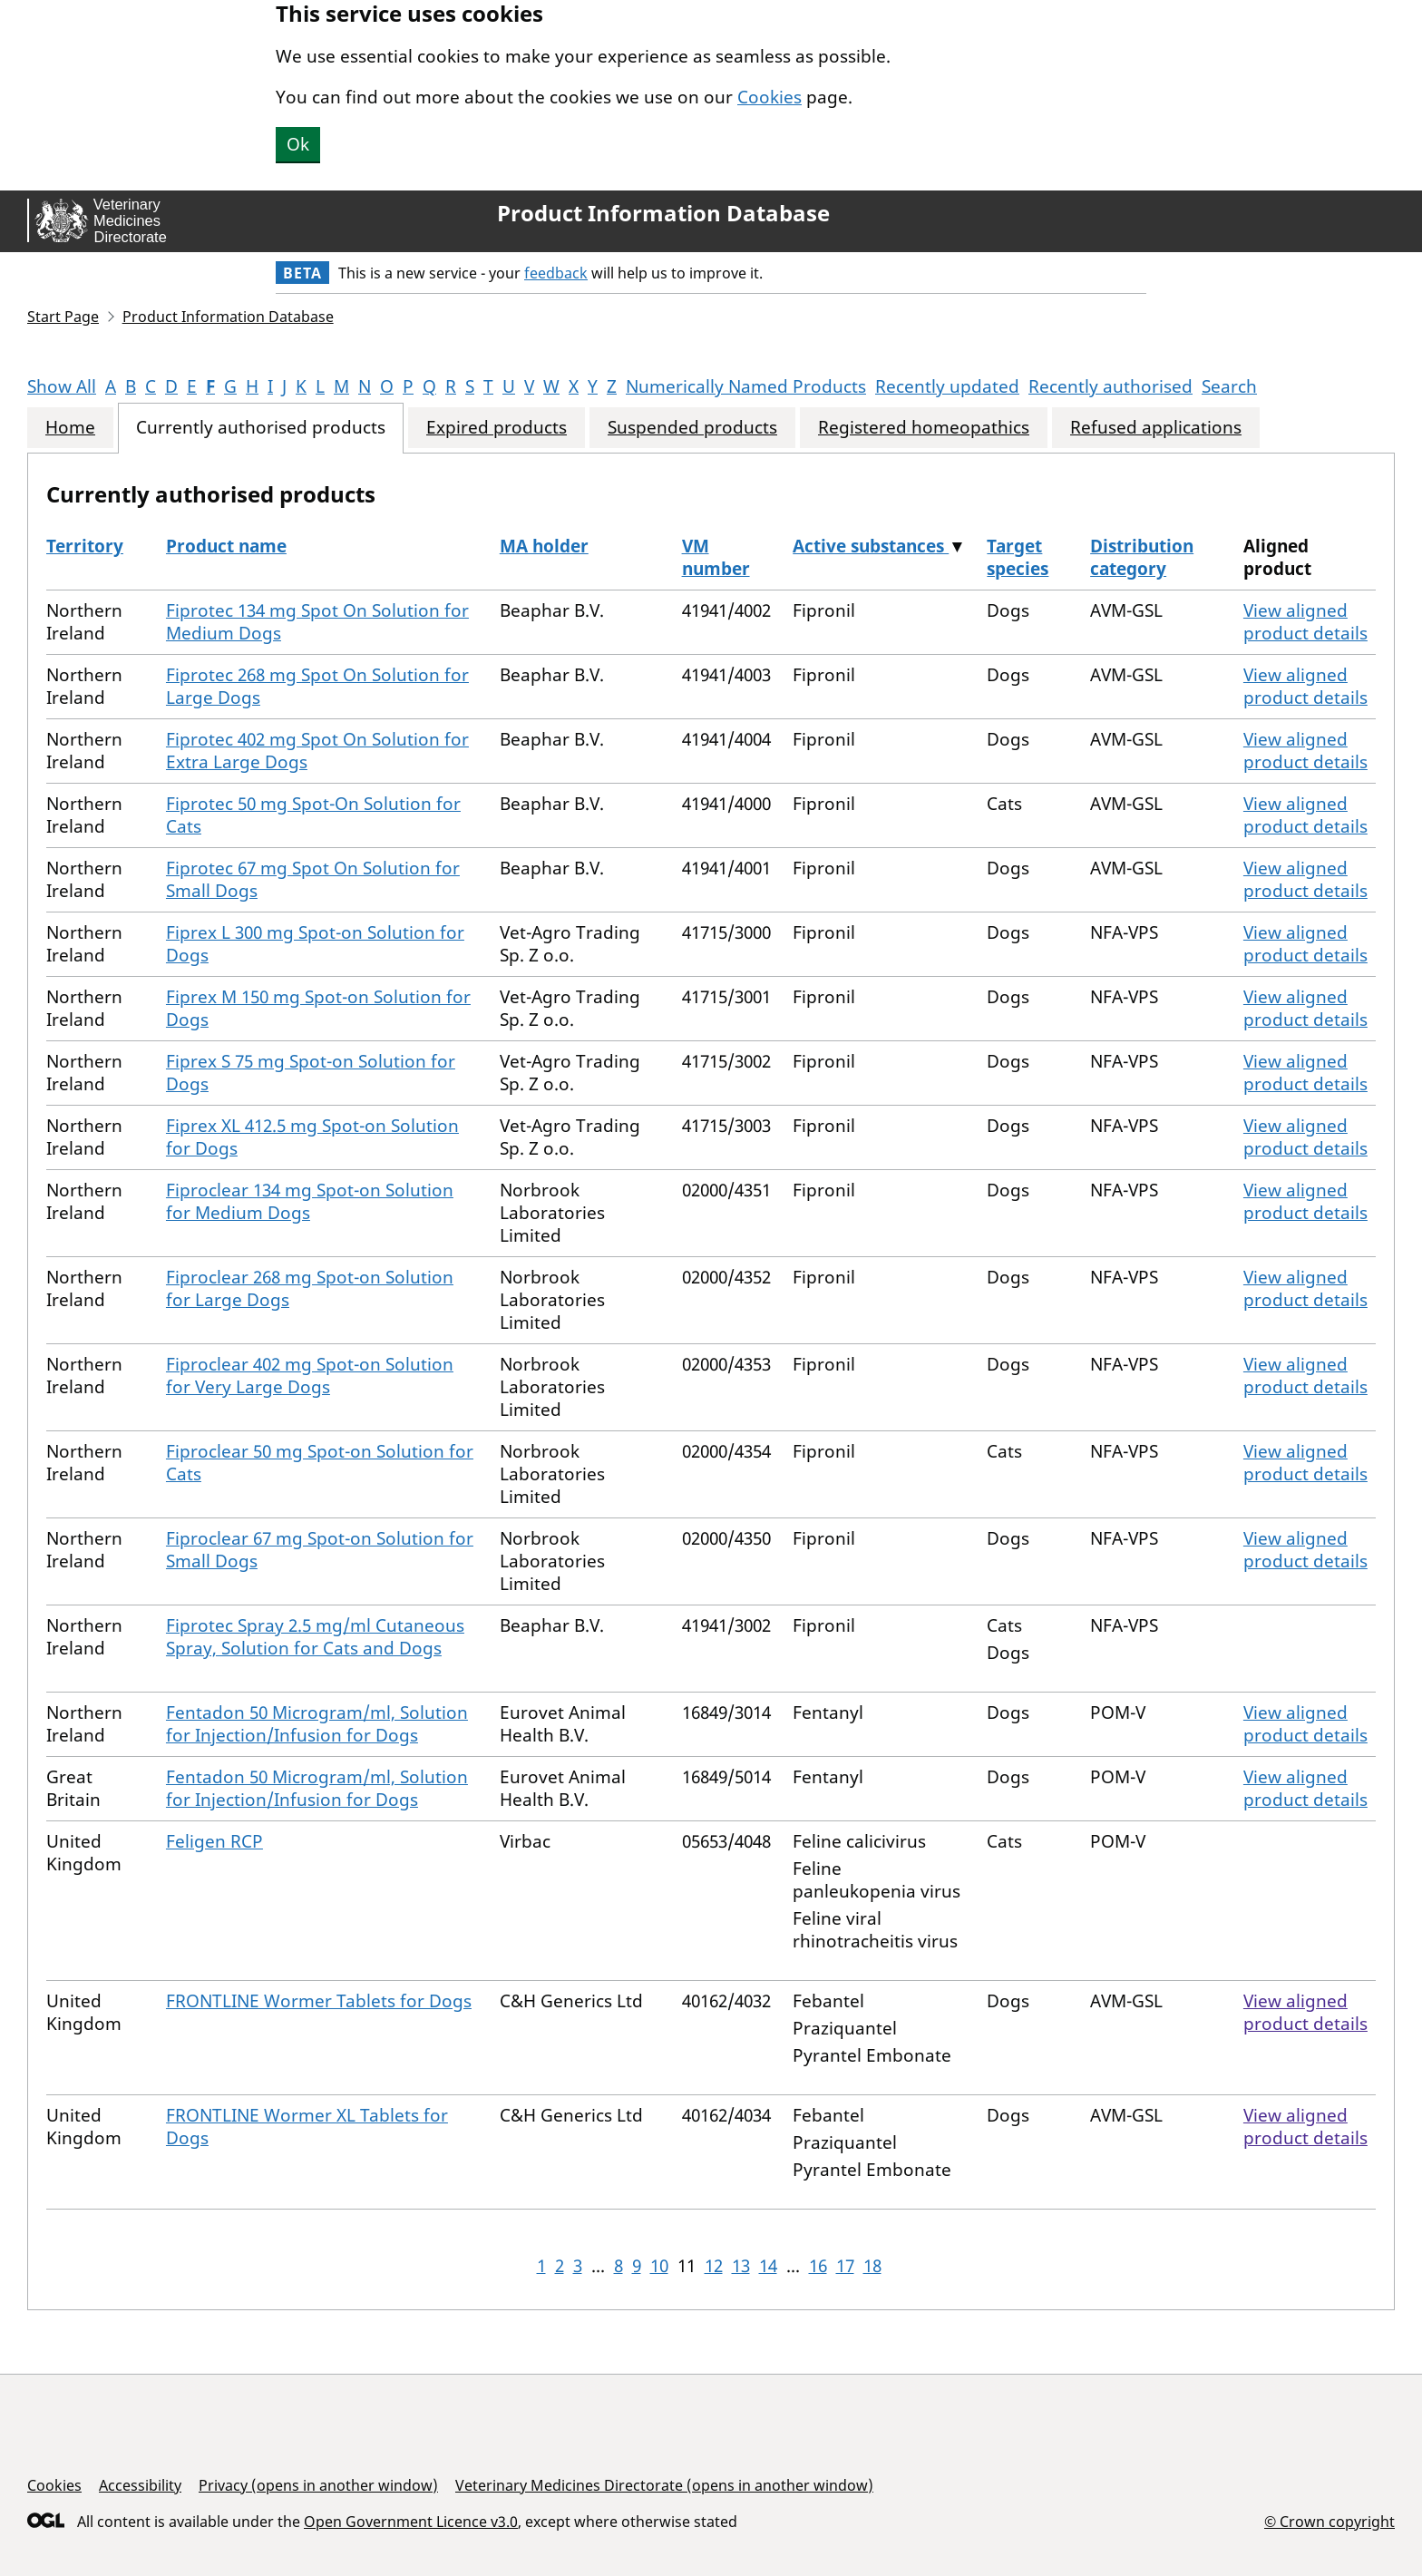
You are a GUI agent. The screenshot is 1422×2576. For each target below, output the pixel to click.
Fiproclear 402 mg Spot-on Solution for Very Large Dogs (309, 1375)
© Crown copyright (1329, 2521)
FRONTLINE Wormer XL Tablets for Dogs (307, 2126)
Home (70, 427)
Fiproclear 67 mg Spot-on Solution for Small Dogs (319, 1550)
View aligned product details (1305, 622)
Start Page (63, 317)
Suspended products (692, 427)
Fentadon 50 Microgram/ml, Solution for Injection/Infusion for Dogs (317, 1724)
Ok (298, 144)
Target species (1017, 557)
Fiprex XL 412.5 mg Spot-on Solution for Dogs (312, 1137)
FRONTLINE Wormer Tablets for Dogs (319, 2001)
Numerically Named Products (746, 386)
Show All (61, 386)
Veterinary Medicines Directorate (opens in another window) (664, 2485)
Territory (84, 546)
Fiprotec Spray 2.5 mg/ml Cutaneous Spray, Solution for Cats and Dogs (315, 1637)
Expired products (496, 427)
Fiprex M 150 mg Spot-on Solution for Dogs (318, 1008)
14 (768, 2266)
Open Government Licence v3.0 (411, 2522)
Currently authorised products (260, 427)
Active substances (871, 546)
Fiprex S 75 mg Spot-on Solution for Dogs (310, 1072)
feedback (556, 273)
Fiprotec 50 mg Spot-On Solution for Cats (313, 815)
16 (818, 2266)
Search (1229, 386)
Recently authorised (1110, 386)
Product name (226, 546)
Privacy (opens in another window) (318, 2485)
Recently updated (947, 386)
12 (714, 2266)
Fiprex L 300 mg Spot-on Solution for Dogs (315, 944)
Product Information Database (663, 213)
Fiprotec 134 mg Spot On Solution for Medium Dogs (317, 622)
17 (845, 2266)
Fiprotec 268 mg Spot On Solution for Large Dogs (317, 686)
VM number (716, 557)
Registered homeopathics (923, 427)
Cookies (769, 97)
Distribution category (1141, 557)
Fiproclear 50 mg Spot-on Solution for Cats (319, 1462)
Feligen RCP (214, 1841)
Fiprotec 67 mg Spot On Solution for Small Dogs (313, 879)
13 (741, 2266)
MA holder (544, 546)
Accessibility (140, 2485)
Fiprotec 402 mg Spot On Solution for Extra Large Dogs (317, 750)
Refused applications (1156, 427)
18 (872, 2266)
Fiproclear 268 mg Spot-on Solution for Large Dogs (309, 1288)
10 (659, 2266)
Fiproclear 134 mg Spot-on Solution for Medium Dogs (309, 1201)
